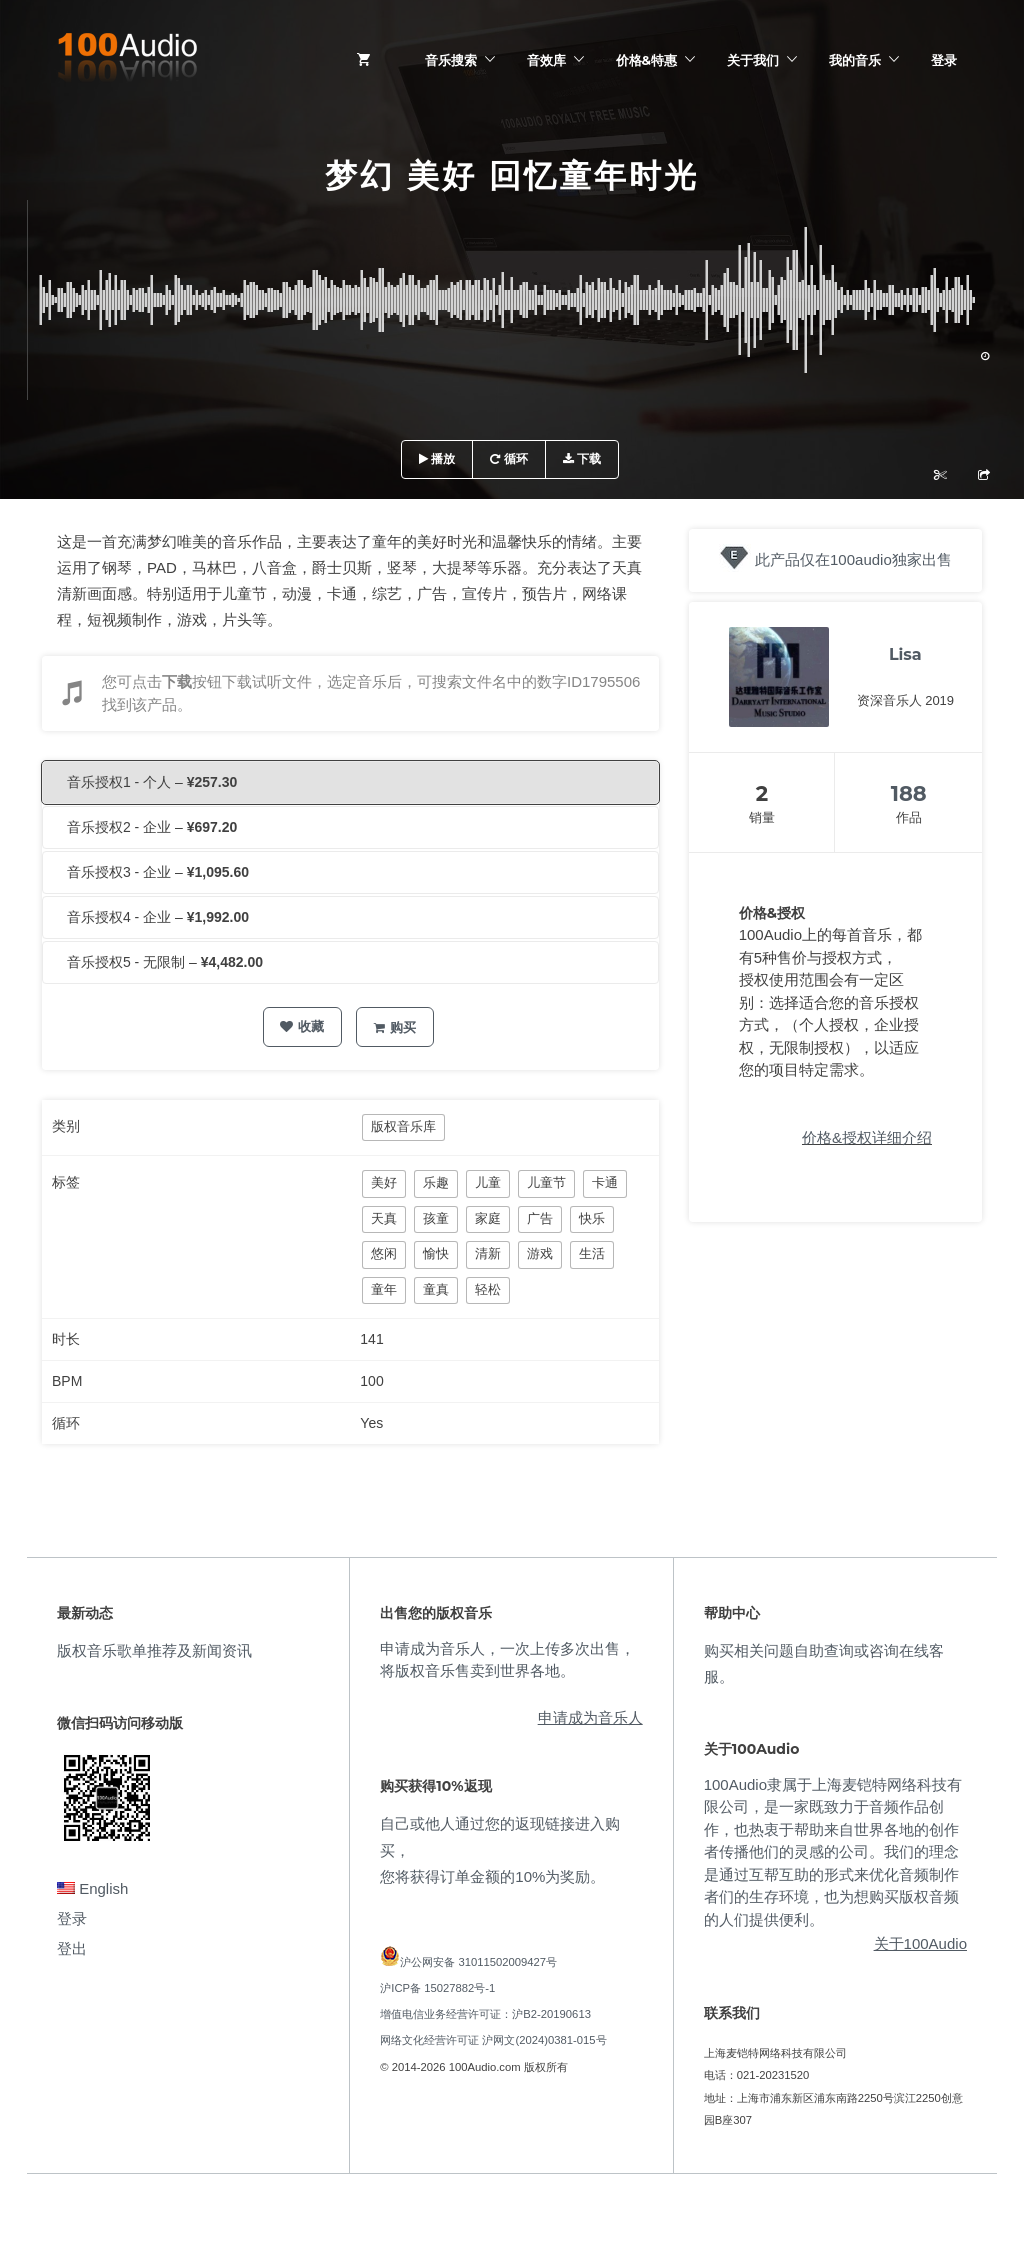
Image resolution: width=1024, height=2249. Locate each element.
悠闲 (384, 1253)
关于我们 (753, 60)
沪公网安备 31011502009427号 (478, 1962)
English (92, 1888)
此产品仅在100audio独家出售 (853, 559)
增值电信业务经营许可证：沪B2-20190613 (485, 2014)
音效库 (546, 60)
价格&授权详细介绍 (867, 1137)
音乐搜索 (451, 60)
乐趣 (436, 1182)
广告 (540, 1218)
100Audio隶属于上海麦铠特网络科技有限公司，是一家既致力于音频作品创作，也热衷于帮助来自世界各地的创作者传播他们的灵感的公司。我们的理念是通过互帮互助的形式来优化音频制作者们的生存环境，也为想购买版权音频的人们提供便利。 (833, 1852)
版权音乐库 (403, 1126)
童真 (436, 1289)
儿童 (488, 1182)
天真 (384, 1218)
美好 (384, 1182)
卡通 (605, 1182)
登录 (944, 60)
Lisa (905, 654)
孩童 (436, 1218)
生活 (592, 1253)
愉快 (436, 1253)
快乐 (592, 1218)
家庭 (488, 1218)
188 (909, 793)
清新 (488, 1253)
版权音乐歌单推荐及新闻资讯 (154, 1650)
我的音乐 (855, 60)
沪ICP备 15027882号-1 (437, 1988)
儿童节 (546, 1182)
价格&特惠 (646, 60)
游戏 (540, 1253)
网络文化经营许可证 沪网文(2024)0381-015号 (493, 2040)
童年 (384, 1289)
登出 (72, 1948)
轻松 (488, 1289)
